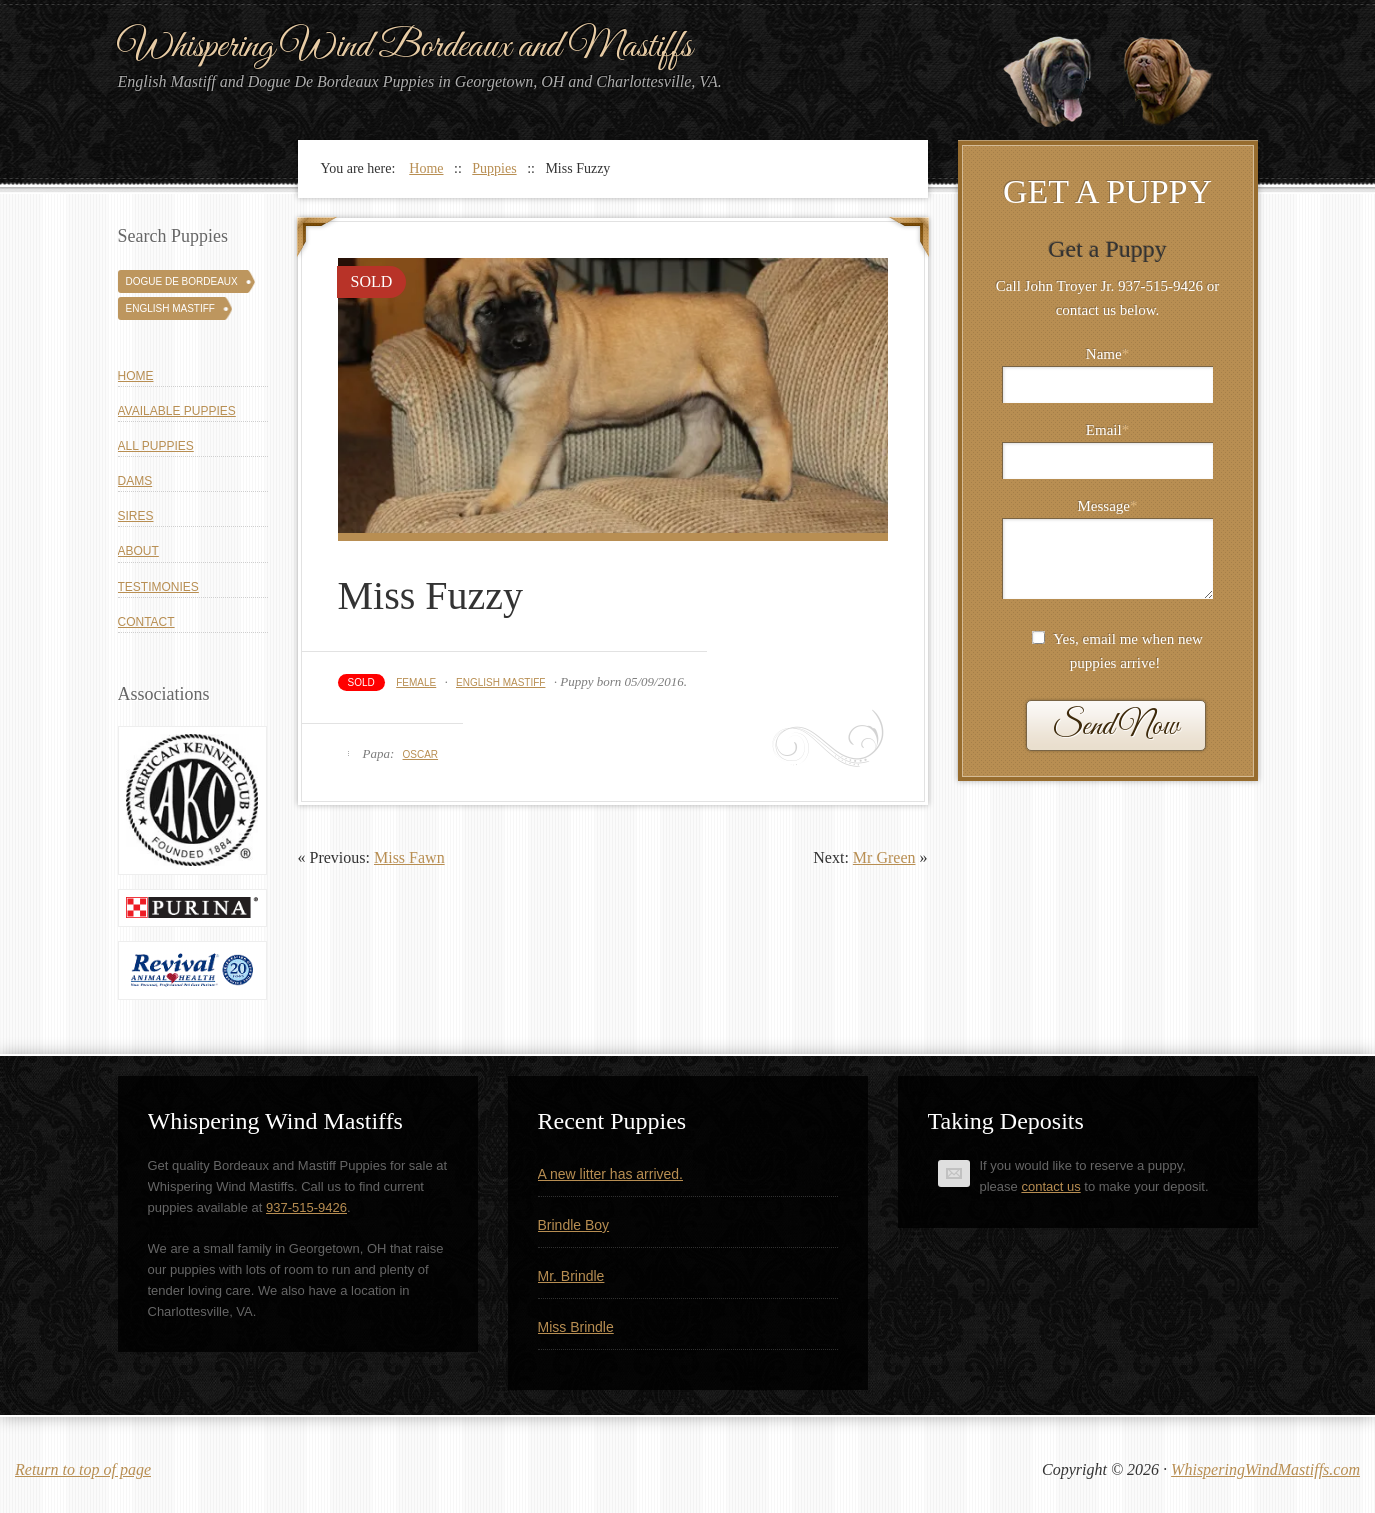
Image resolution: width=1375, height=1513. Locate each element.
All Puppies (156, 446)
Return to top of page (83, 1469)
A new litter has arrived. (611, 1174)
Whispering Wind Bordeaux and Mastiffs (405, 47)
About (138, 551)
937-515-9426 (306, 1207)
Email (1107, 430)
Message (1108, 506)
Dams (135, 481)
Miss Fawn (409, 857)
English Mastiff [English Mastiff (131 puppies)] (170, 308)
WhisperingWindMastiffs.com (1265, 1469)
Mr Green (884, 857)
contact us (1050, 1186)
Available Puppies (177, 411)
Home (136, 376)
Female (416, 682)
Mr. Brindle (571, 1276)
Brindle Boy (574, 1225)
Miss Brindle (576, 1327)
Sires (136, 516)
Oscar (421, 754)
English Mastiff (500, 682)
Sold (361, 682)
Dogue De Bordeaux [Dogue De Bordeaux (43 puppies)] (182, 281)
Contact (146, 622)
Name (1107, 354)
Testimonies (158, 587)
